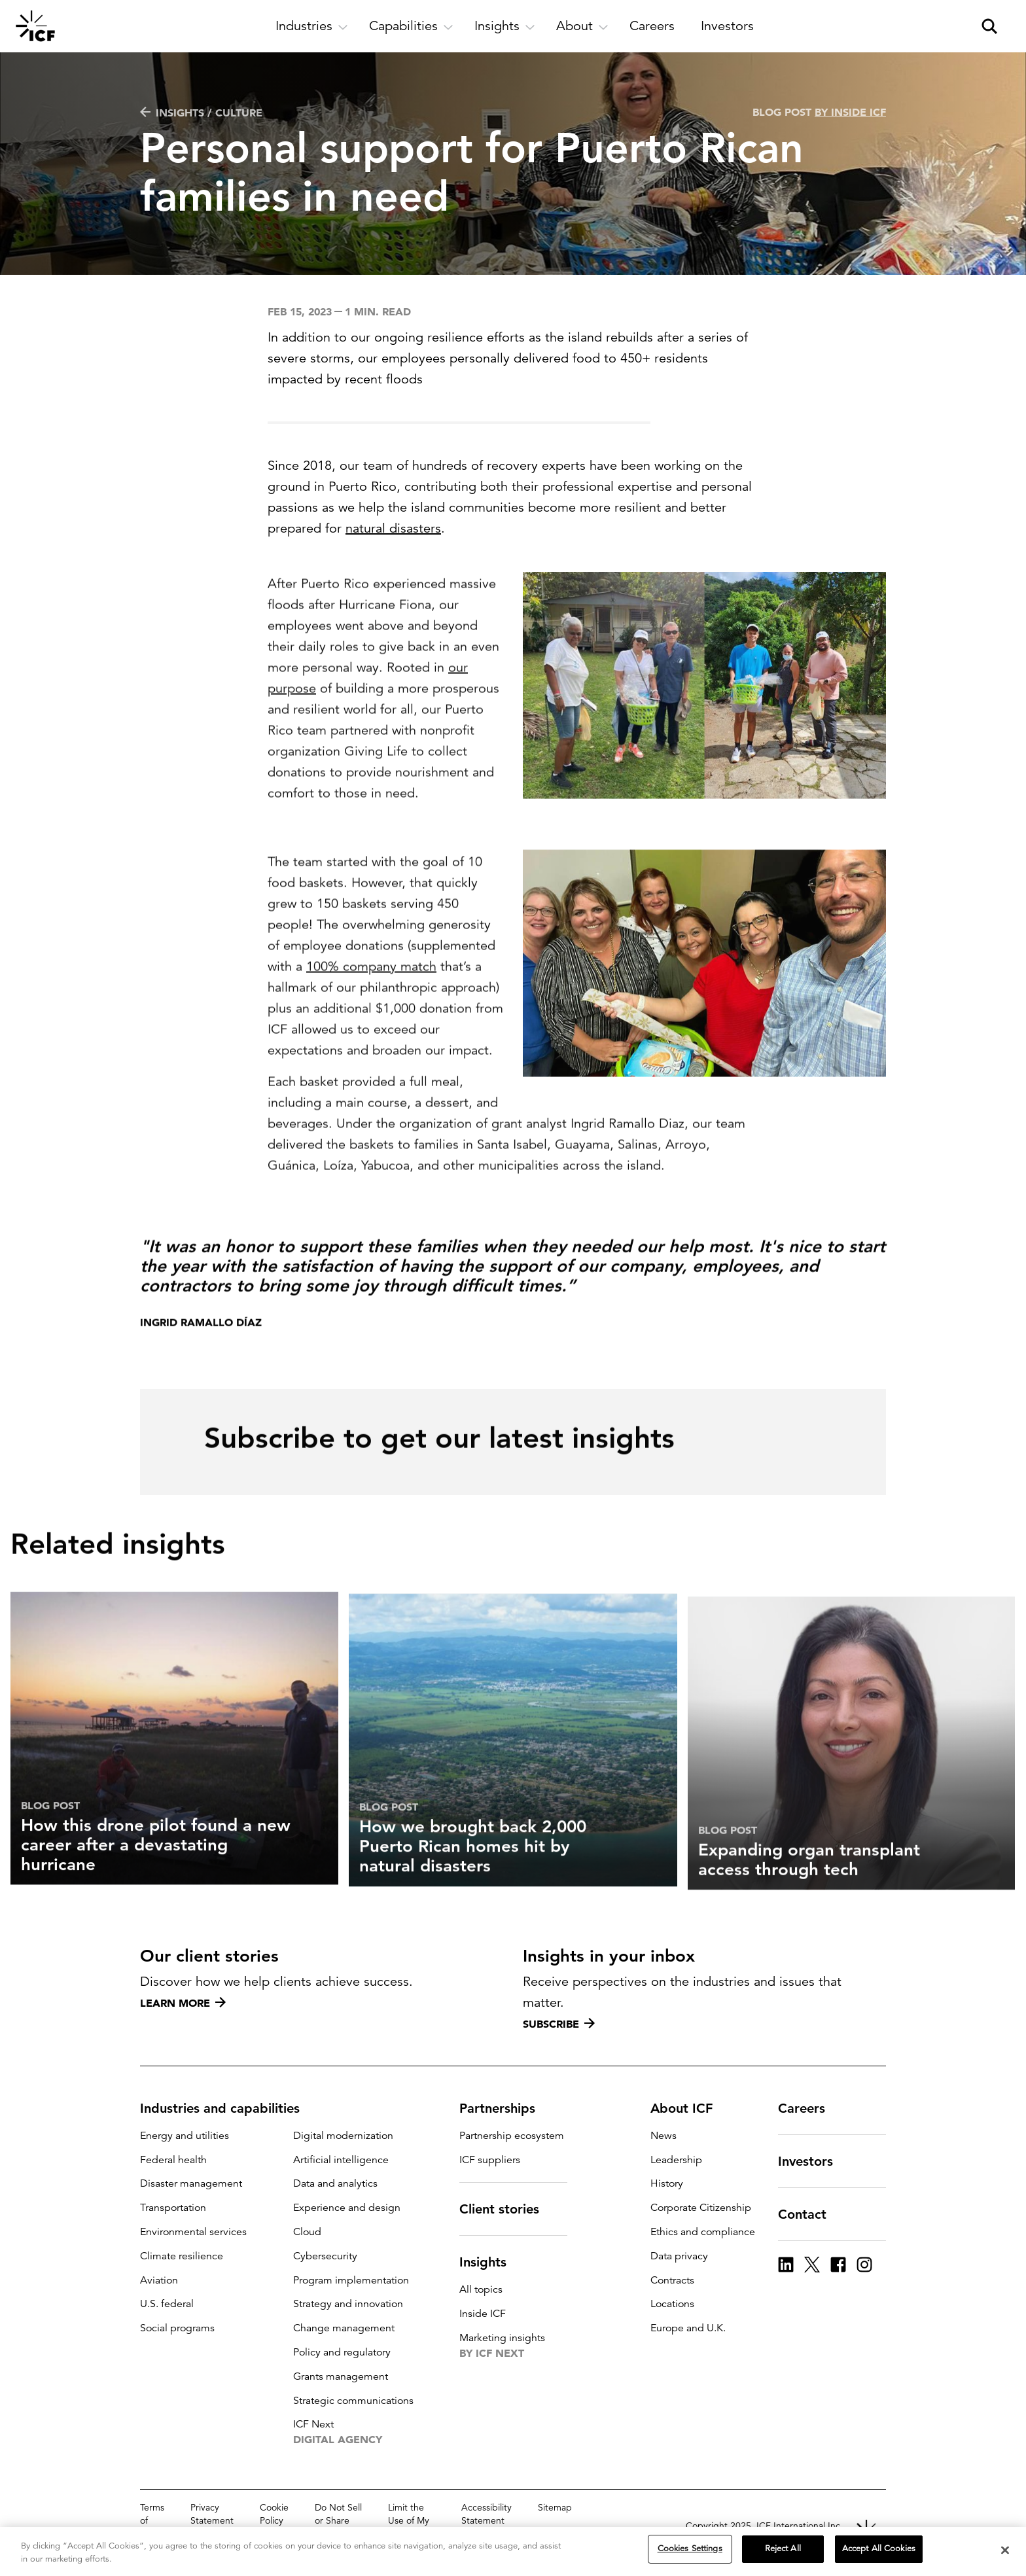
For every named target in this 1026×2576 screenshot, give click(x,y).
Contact (810, 2214)
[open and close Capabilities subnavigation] (411, 26)
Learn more (183, 2003)
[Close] (1005, 2551)
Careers (809, 2108)
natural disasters (393, 528)
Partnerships (505, 2108)
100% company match (371, 1014)
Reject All (783, 2550)
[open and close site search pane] (989, 26)
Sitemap (555, 2507)
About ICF (689, 2108)
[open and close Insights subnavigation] (505, 26)
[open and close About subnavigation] (582, 26)
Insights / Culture (201, 112)
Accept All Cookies (878, 2550)
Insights (490, 2261)
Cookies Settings (690, 2550)
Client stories (507, 2208)
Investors (813, 2161)
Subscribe (559, 2024)
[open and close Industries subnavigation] (312, 26)
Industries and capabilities (227, 2108)
